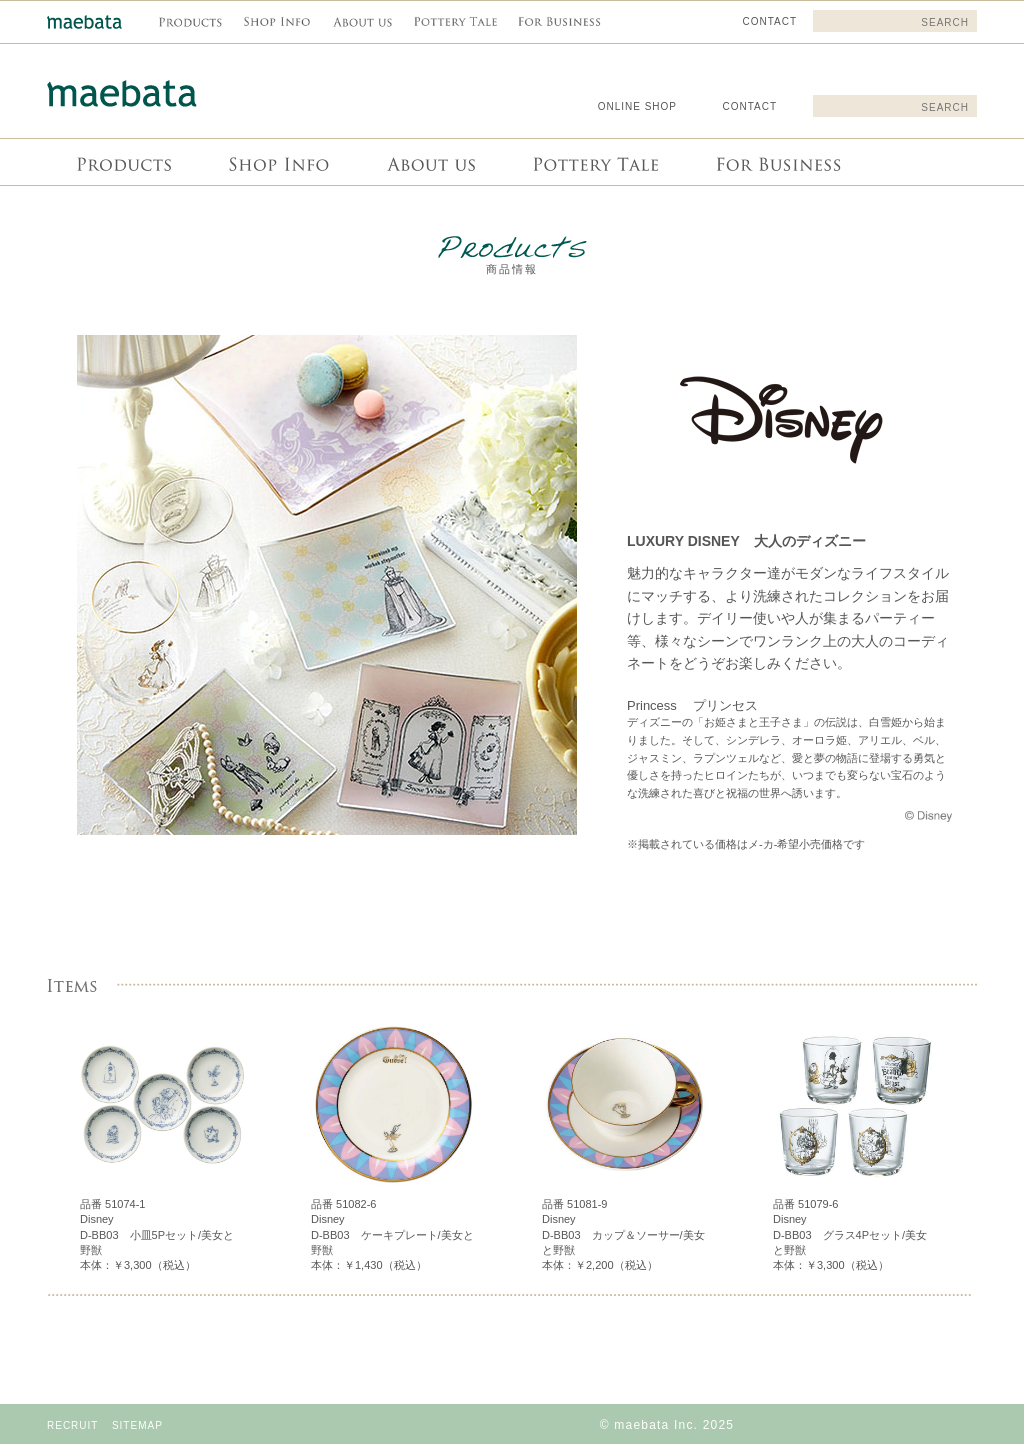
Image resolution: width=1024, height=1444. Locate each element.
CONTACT (749, 106)
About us (429, 162)
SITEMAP (137, 1425)
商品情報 (123, 162)
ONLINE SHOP (637, 106)
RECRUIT (72, 1425)
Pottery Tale (593, 162)
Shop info (277, 162)
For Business (776, 162)
